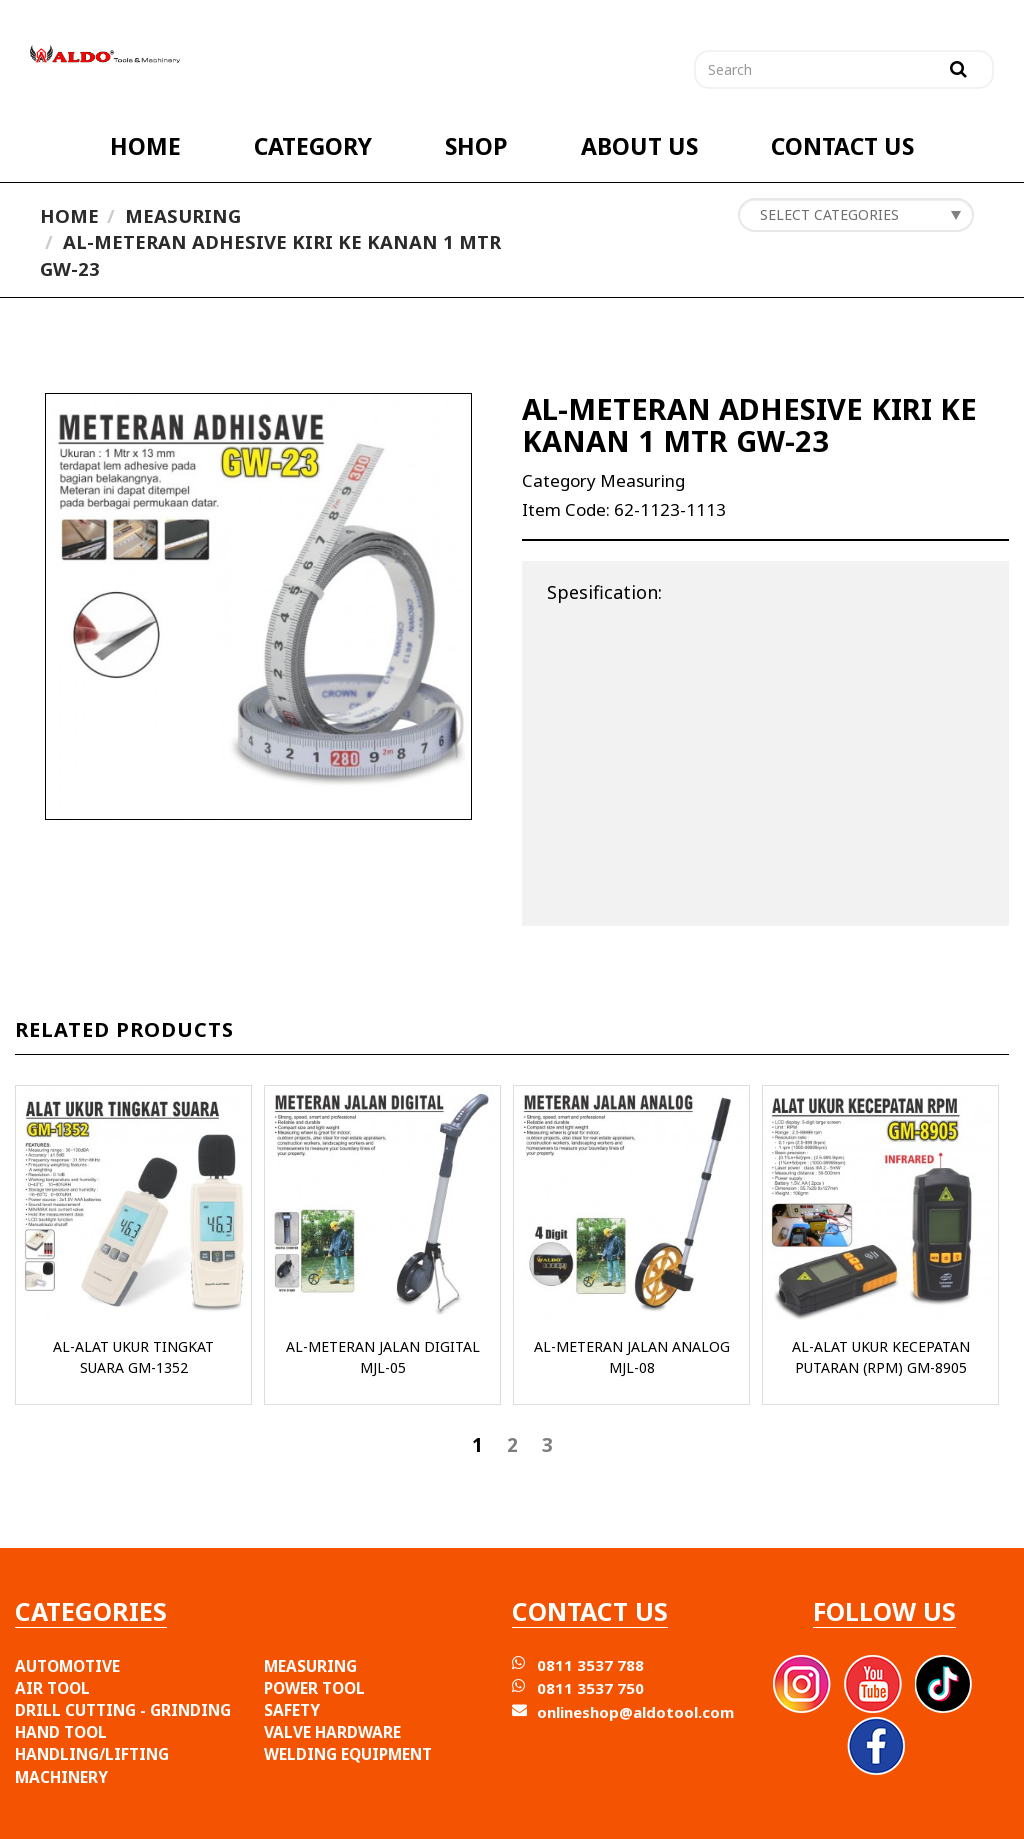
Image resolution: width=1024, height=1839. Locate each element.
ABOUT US (639, 147)
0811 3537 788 (590, 1665)
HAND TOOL (61, 1732)
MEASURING (310, 1666)
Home (69, 215)
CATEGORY (313, 147)
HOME (145, 147)
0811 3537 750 (590, 1688)
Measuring (183, 215)
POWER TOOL (314, 1688)
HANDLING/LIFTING (92, 1754)
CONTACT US (842, 147)
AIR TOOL (52, 1688)
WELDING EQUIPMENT (348, 1754)
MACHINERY (61, 1777)
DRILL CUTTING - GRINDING (123, 1710)
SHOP (476, 147)
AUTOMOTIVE (67, 1666)
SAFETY (292, 1710)
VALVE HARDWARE (332, 1732)
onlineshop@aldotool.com (635, 1712)
